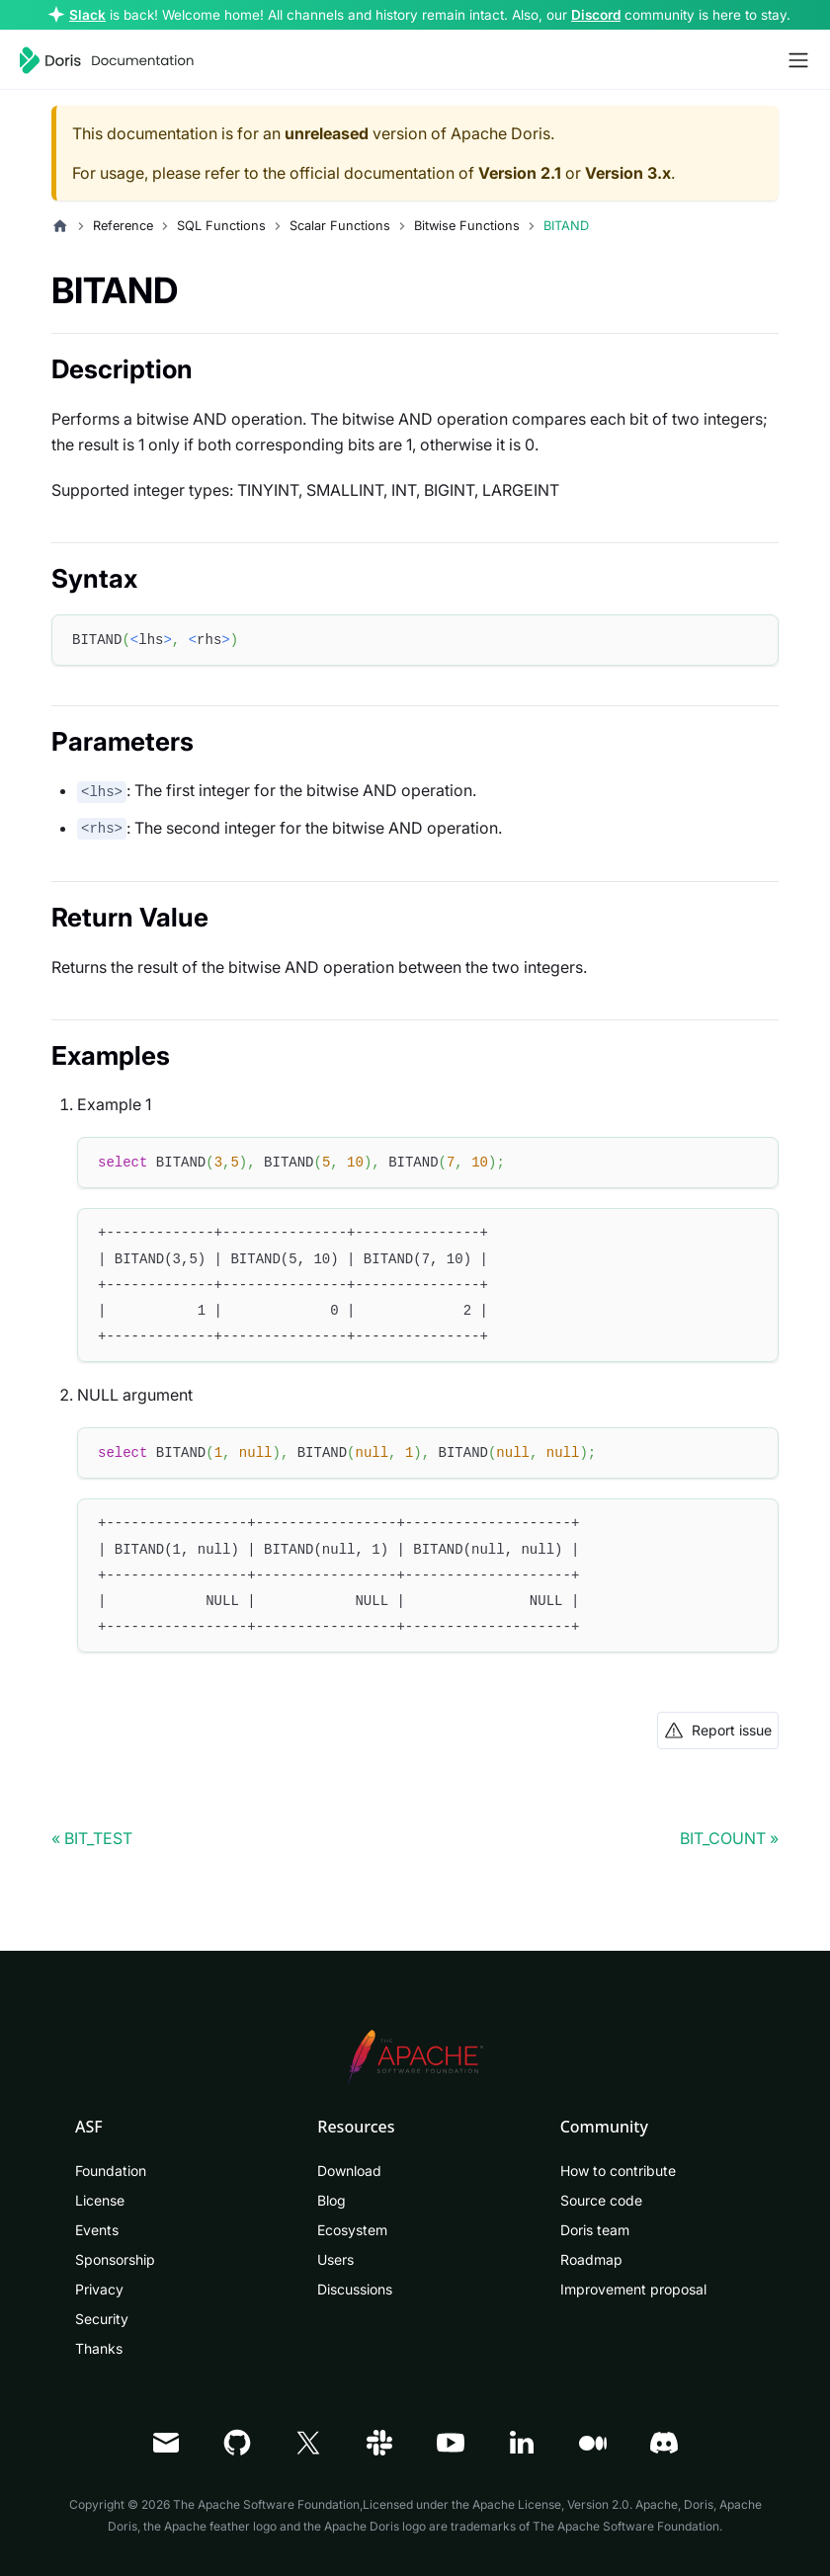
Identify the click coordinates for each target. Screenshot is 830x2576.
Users (335, 2259)
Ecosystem (352, 2229)
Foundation (110, 2170)
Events (97, 2229)
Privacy (99, 2289)
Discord (596, 15)
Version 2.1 (519, 173)
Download (349, 2170)
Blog (331, 2200)
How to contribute (618, 2170)
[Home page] (60, 226)
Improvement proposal (633, 2289)
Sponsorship (115, 2259)
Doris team (594, 2229)
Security (101, 2318)
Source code (601, 2200)
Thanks (99, 2348)
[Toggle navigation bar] (798, 60)
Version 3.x (628, 173)
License (99, 2200)
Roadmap (591, 2259)
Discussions (354, 2289)
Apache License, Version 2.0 (550, 2504)
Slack (87, 15)
